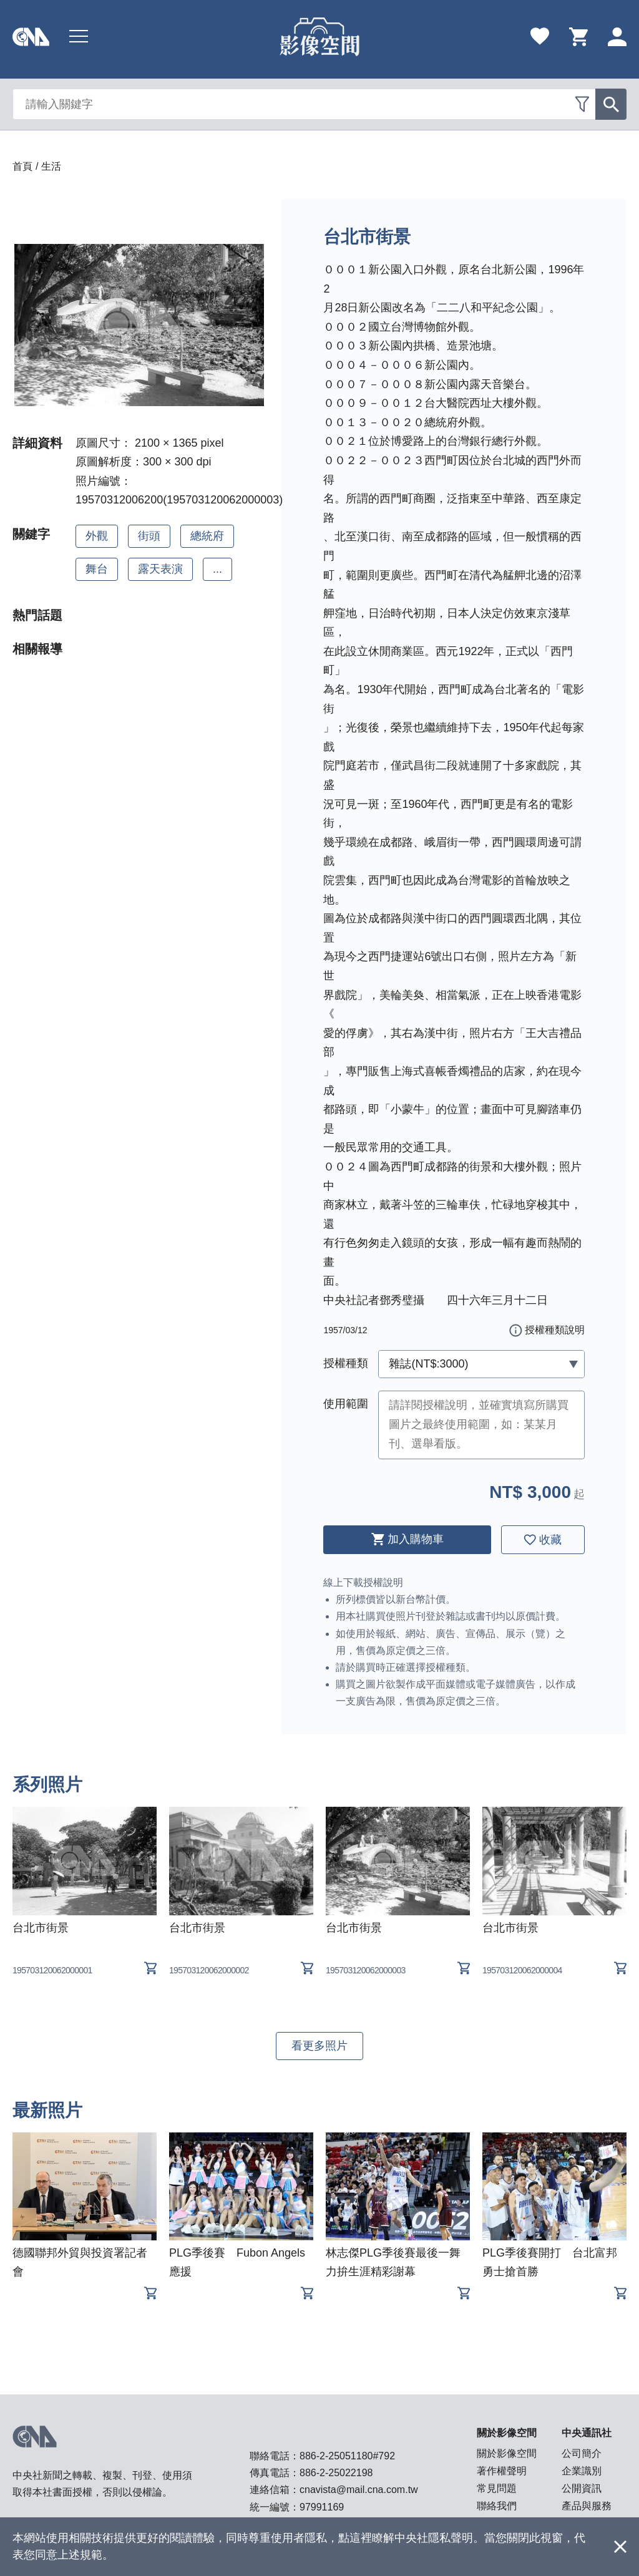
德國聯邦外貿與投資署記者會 (79, 2262)
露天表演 (160, 569)
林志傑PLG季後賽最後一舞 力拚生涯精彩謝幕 (398, 2262)
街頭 (149, 536)
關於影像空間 (507, 2453)
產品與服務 (587, 2506)
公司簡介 (582, 2453)
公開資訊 (582, 2488)
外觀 (96, 536)
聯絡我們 (497, 2506)
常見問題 (497, 2488)
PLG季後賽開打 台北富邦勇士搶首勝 (549, 2262)
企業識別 (582, 2471)
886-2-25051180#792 (347, 2456)
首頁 (22, 166)
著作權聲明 (502, 2471)
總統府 (207, 536)
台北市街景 (40, 1928)
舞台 (96, 569)
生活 (51, 166)
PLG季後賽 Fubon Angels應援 (237, 2262)
